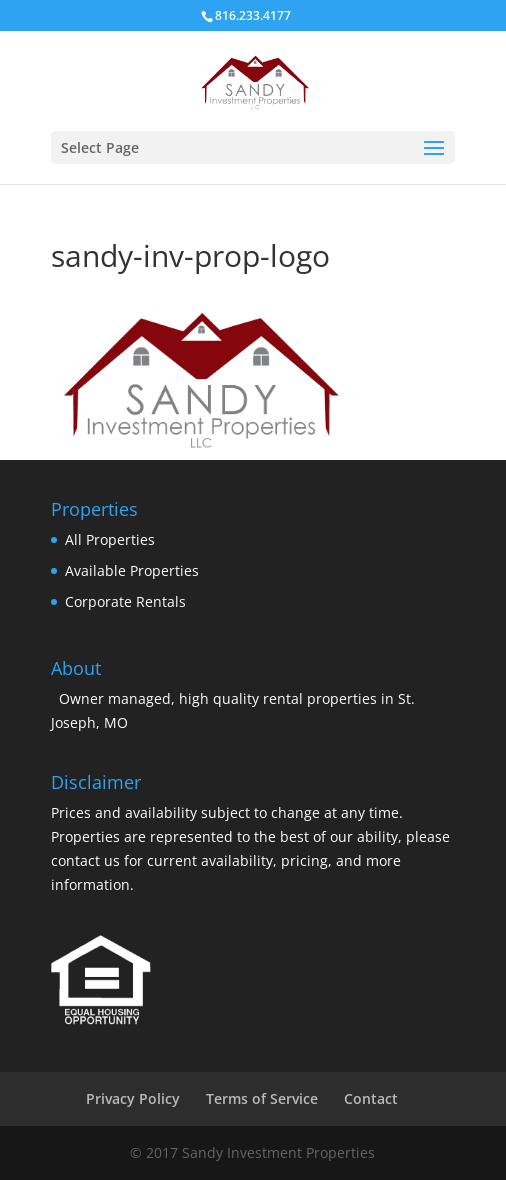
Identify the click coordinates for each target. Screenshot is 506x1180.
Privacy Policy (133, 1098)
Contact (371, 1098)
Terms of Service (262, 1098)
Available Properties (132, 570)
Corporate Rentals (125, 601)
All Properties (110, 539)
